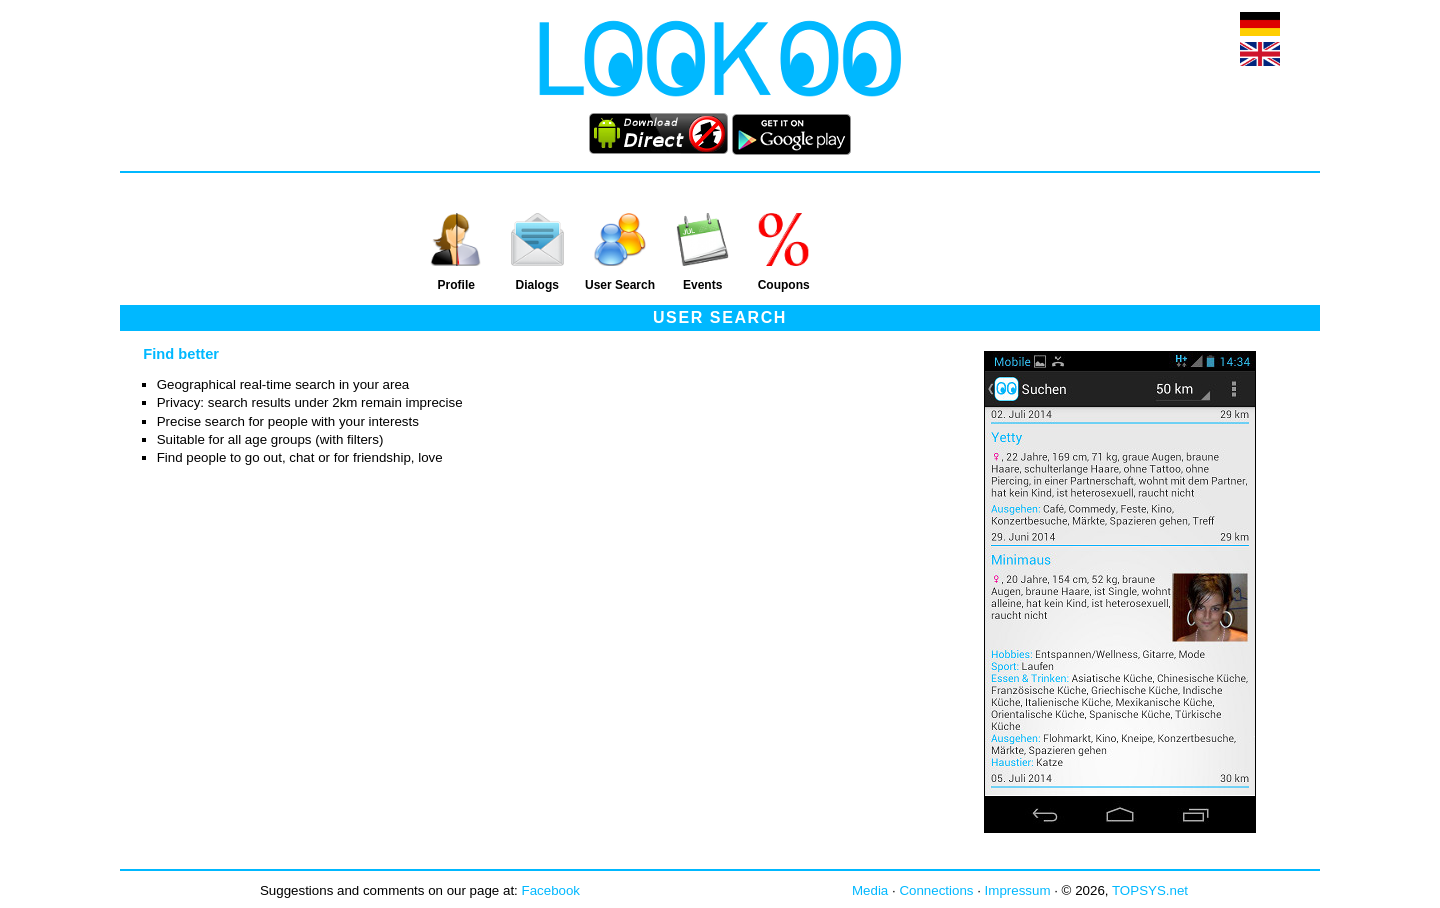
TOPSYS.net (1150, 890)
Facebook (551, 890)
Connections (936, 890)
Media (870, 890)
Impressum (1018, 890)
